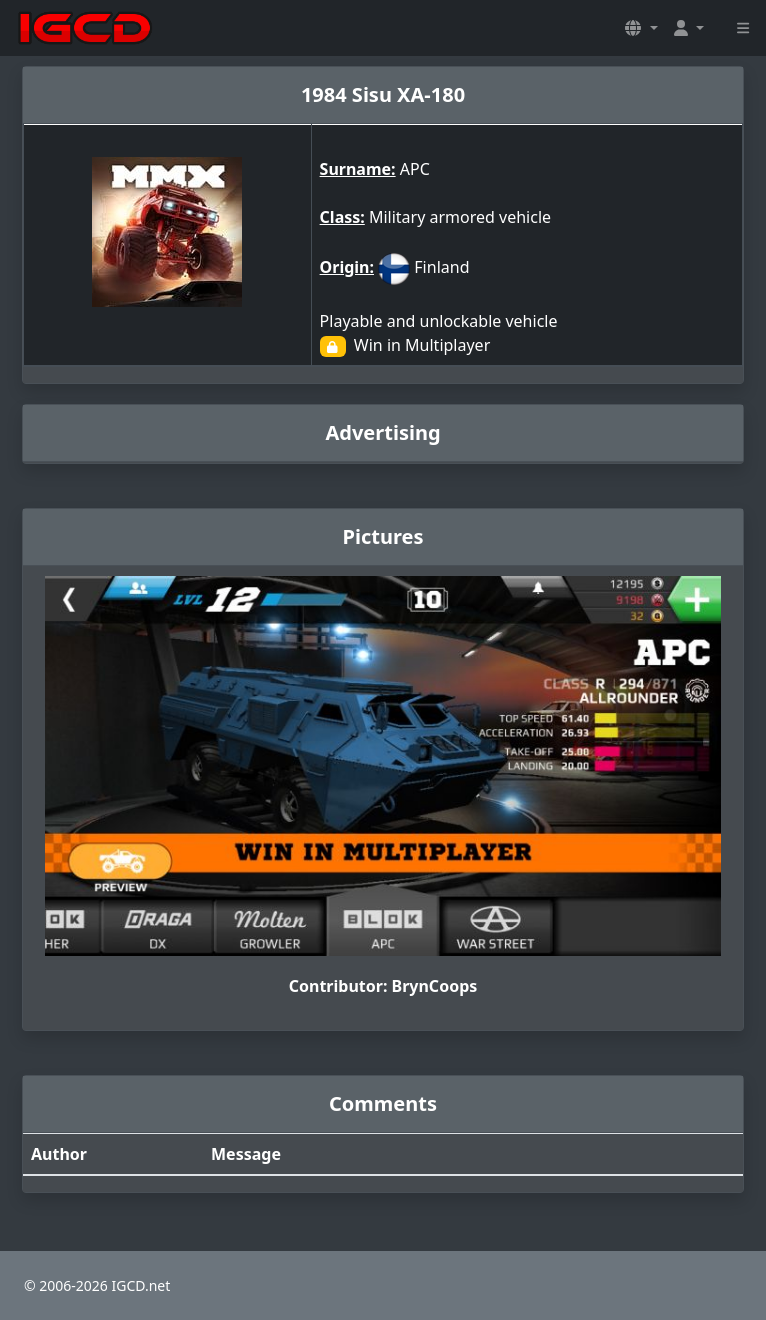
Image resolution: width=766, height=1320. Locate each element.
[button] (641, 28)
